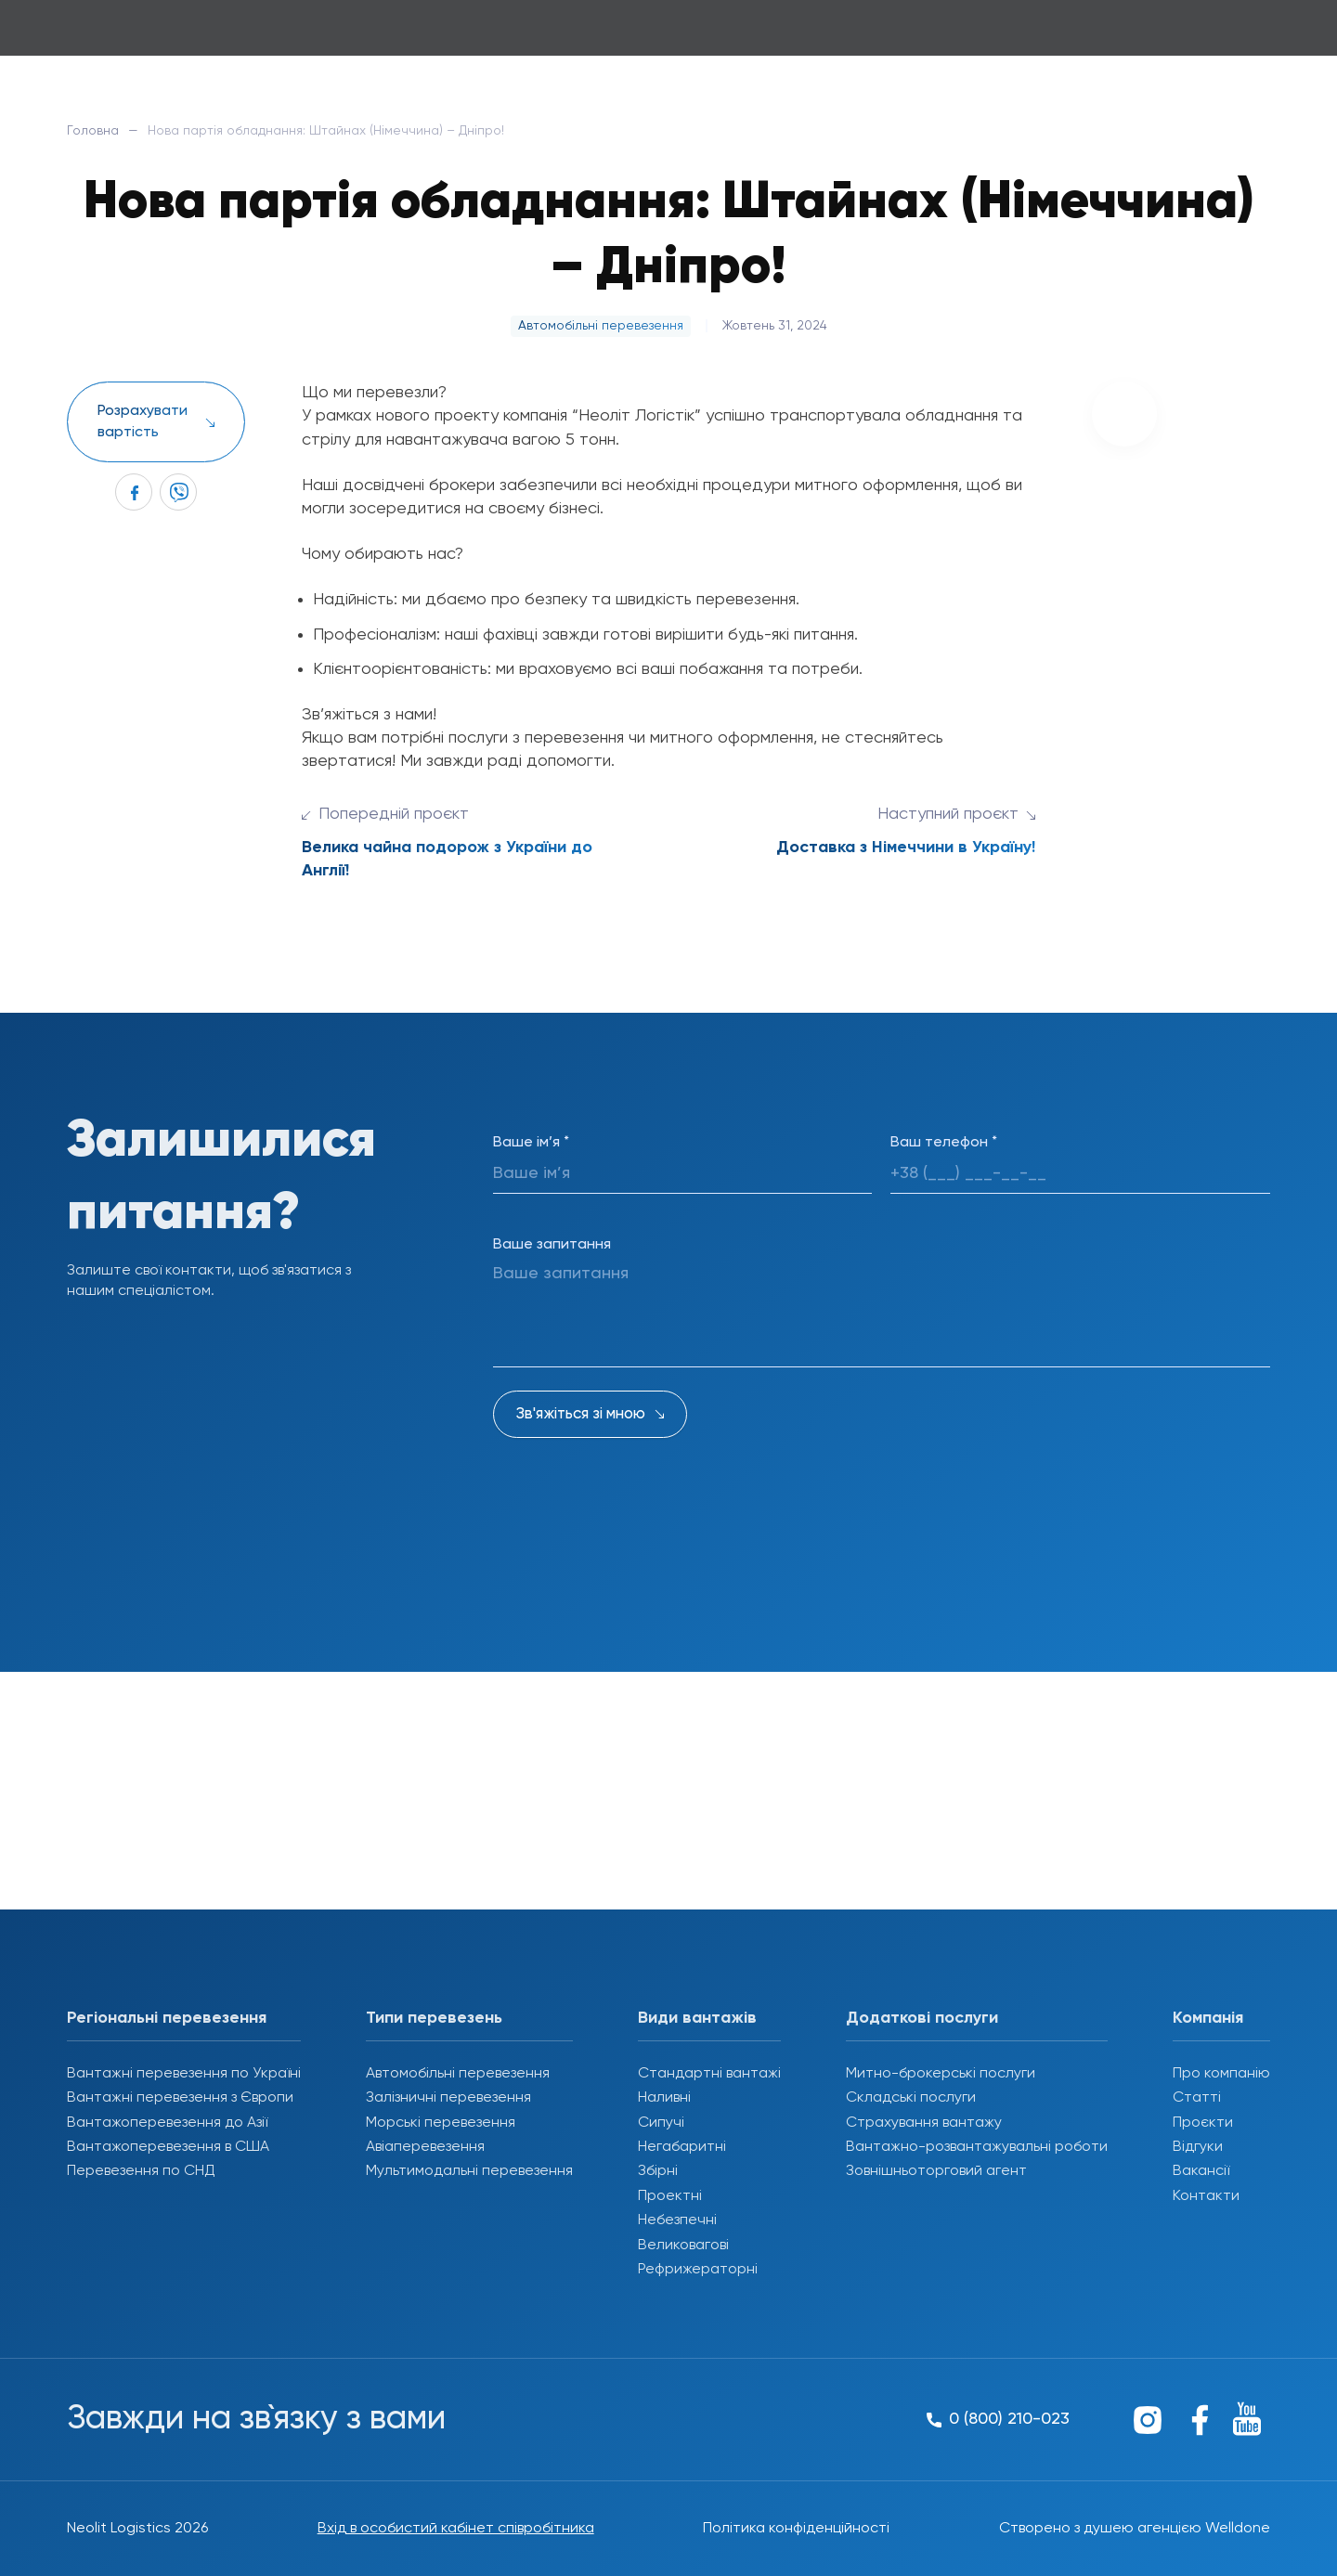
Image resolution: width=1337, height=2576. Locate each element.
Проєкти (1203, 2123)
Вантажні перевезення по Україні (184, 2073)
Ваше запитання (552, 1244)
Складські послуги (911, 2098)
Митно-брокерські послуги (940, 2073)
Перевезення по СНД (141, 2171)
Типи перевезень (434, 2018)
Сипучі (661, 2123)
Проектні (670, 2196)
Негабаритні (682, 2147)
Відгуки (1198, 2147)
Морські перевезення (440, 2123)
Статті (1197, 2098)
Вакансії (1201, 2171)
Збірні (658, 2171)
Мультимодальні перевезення (469, 2171)
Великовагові (683, 2245)
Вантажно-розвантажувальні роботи (977, 2147)
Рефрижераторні (698, 2269)
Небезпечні (677, 2220)
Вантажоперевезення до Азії (167, 2123)
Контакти (1206, 2196)
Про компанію (1221, 2073)
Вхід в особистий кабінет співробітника (456, 2528)
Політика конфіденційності (796, 2528)
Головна (93, 130)
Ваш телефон (943, 1142)
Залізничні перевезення (448, 2098)
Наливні (664, 2098)
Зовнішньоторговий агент (936, 2171)
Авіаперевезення (425, 2147)
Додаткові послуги (922, 2018)
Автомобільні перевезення (458, 2073)
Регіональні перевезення (166, 2018)
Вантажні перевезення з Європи (180, 2098)
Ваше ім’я (531, 1142)
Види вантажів (697, 2018)
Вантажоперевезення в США (168, 2147)
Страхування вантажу (924, 2123)
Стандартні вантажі (709, 2073)
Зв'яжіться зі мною (580, 1414)
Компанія (1208, 2018)
